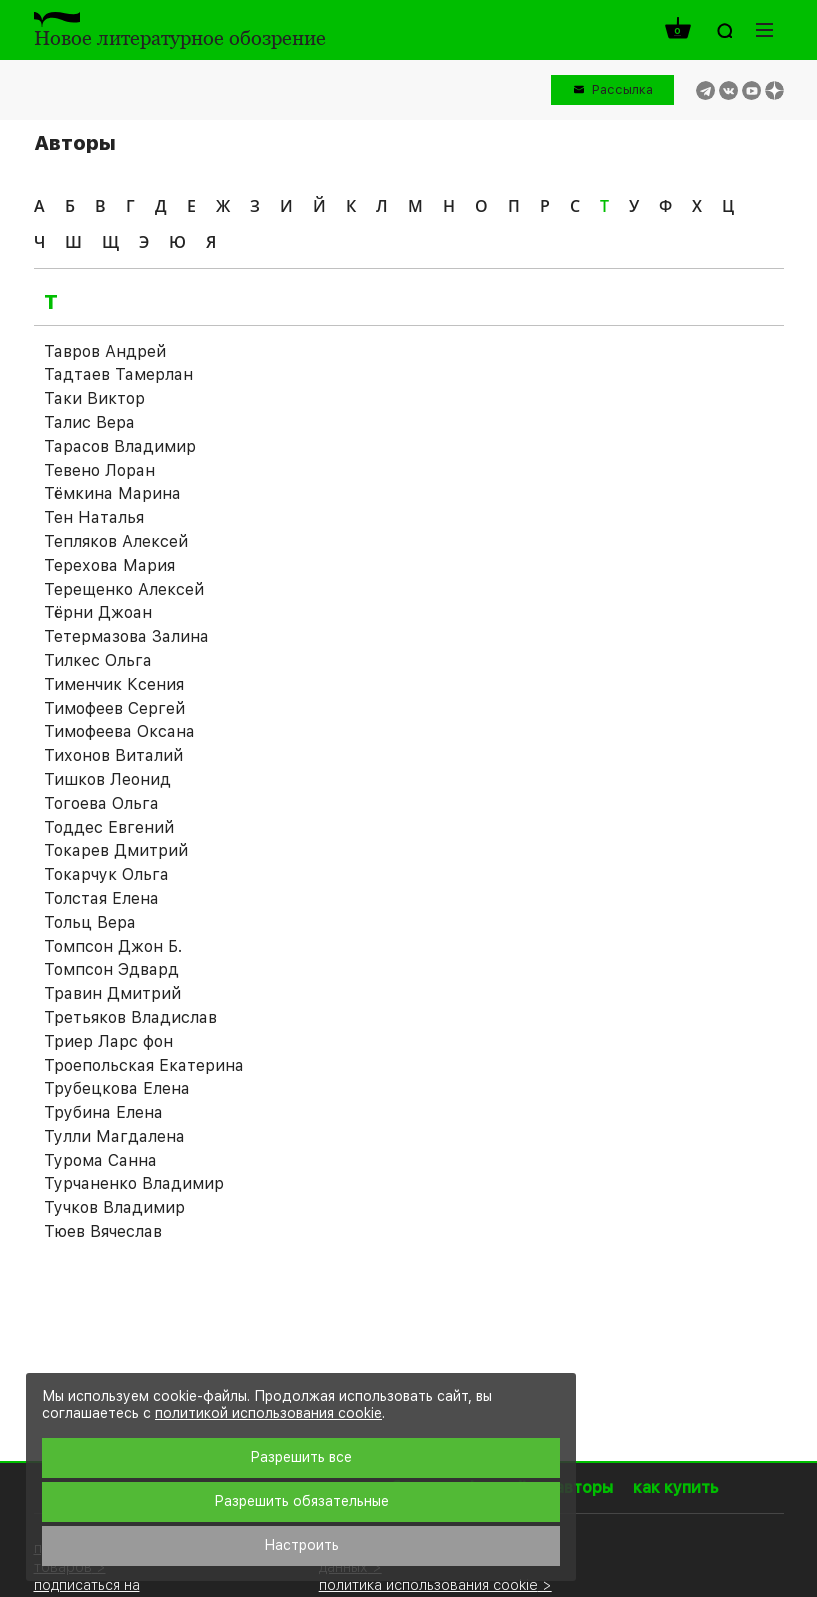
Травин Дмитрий (112, 993)
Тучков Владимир (114, 1207)
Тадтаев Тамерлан (118, 374)
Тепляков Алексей (116, 541)
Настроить (301, 1545)
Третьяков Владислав (130, 1017)
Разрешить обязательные (301, 1501)
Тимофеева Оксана (119, 731)
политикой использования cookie (268, 1413)
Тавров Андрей (105, 351)
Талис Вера (89, 422)
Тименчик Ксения (114, 684)
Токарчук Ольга (106, 874)
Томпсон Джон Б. (113, 946)
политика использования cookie (428, 1584)
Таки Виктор (94, 398)
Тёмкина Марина (112, 493)
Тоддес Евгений (109, 827)
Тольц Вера (90, 922)
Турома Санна (100, 1160)
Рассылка (622, 89)
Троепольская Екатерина (144, 1065)
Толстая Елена (101, 898)
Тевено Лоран (99, 470)
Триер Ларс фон (108, 1041)
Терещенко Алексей (124, 589)
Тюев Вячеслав (103, 1231)
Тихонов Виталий (113, 755)
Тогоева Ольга (101, 803)
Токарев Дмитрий (116, 850)
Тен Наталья (94, 517)
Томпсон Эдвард (111, 969)
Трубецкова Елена (117, 1088)
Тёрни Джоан (98, 612)
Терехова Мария (109, 565)
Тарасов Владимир (120, 446)
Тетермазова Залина (126, 636)
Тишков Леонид (107, 779)
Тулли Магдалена (114, 1136)
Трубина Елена (103, 1112)
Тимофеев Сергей (114, 708)
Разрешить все (301, 1457)
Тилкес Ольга (98, 660)
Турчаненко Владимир (134, 1183)
